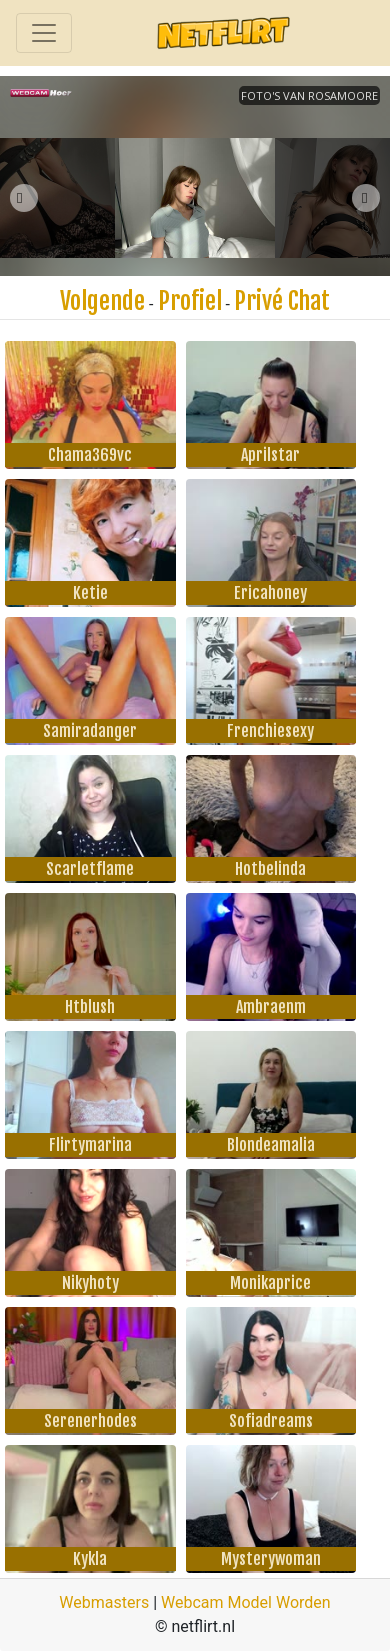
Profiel (190, 301)
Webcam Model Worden (246, 1602)
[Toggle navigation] (44, 33)
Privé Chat (282, 301)
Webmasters (104, 1602)
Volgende (102, 301)
